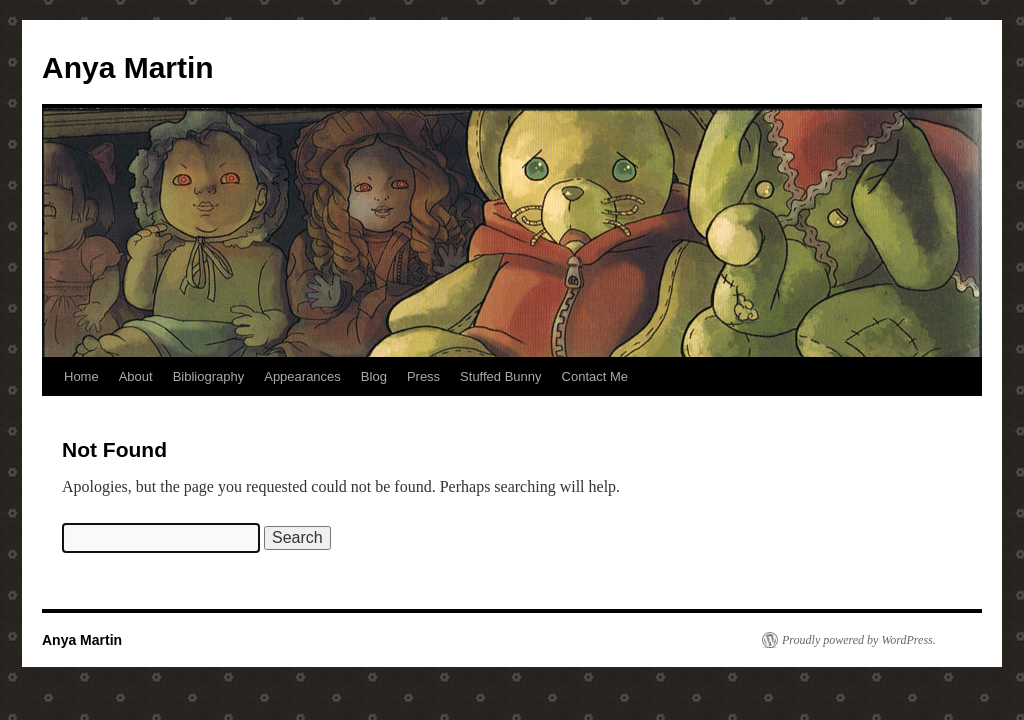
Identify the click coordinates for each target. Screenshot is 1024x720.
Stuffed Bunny (500, 376)
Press (423, 376)
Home (81, 376)
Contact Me (595, 376)
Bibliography (209, 376)
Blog (374, 376)
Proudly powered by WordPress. (859, 640)
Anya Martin (128, 67)
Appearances (302, 376)
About (136, 376)
